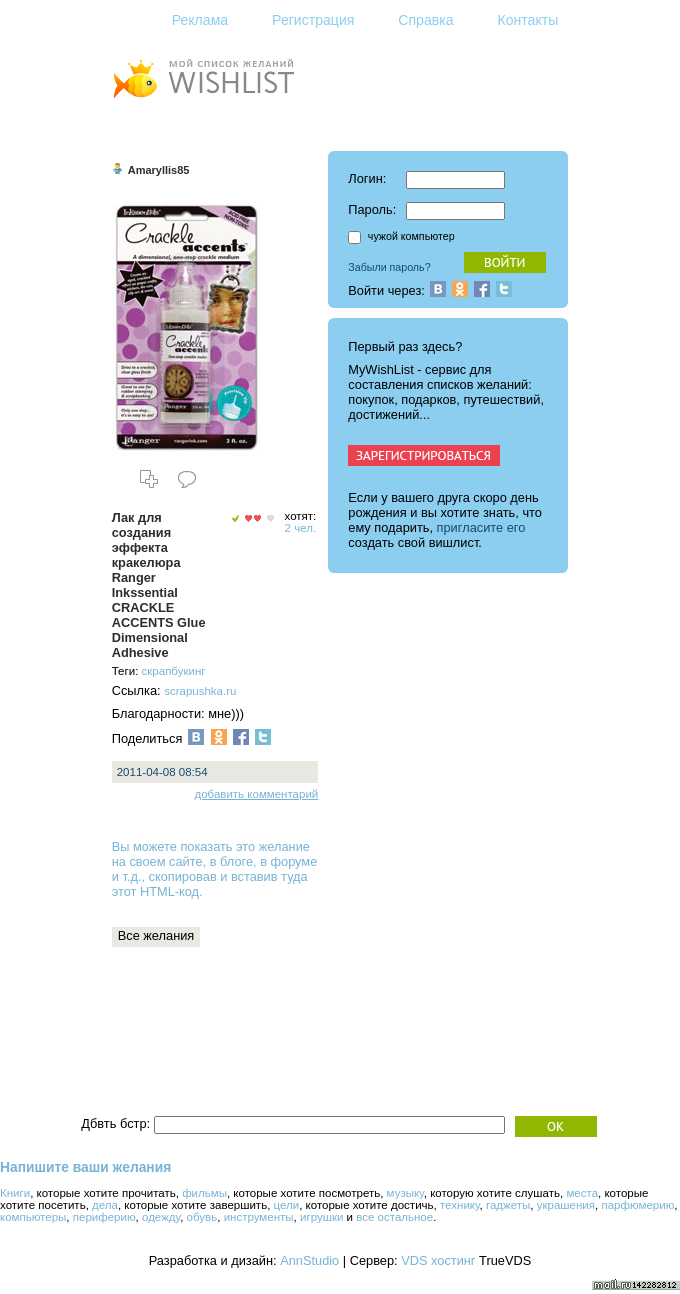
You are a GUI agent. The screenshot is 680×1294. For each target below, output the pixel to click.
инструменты (259, 1217)
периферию (104, 1217)
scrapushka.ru (200, 691)
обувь (202, 1217)
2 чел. (301, 528)
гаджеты (508, 1205)
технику (460, 1205)
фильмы (204, 1193)
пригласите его (481, 527)
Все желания (156, 935)
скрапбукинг (174, 671)
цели (287, 1205)
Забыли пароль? (389, 267)
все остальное (394, 1217)
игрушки (321, 1217)
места (582, 1193)
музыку (405, 1193)
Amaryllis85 (159, 170)
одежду (161, 1217)
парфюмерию (637, 1205)
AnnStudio (309, 1260)
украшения (566, 1205)
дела (105, 1205)
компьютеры (33, 1217)
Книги (15, 1193)
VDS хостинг (438, 1260)
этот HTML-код (155, 891)
